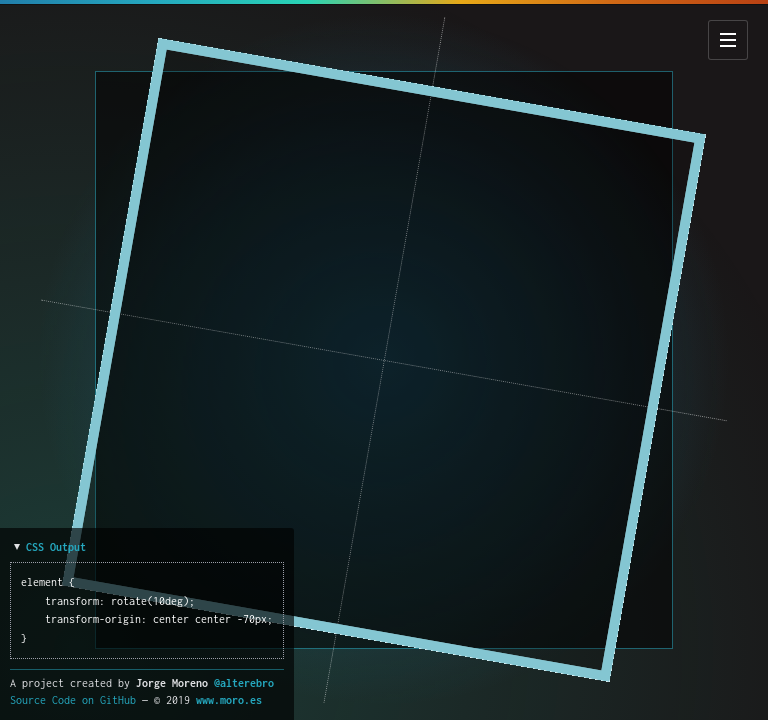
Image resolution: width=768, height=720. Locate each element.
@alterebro (244, 683)
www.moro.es (229, 700)
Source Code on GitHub (73, 700)
